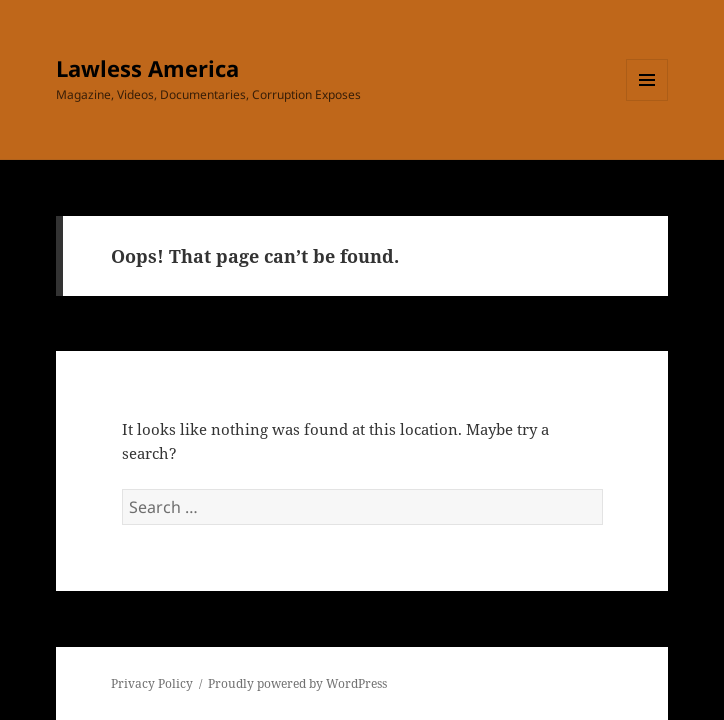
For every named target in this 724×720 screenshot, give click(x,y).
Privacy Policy (152, 683)
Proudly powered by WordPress (297, 683)
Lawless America (147, 68)
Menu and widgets (647, 100)
